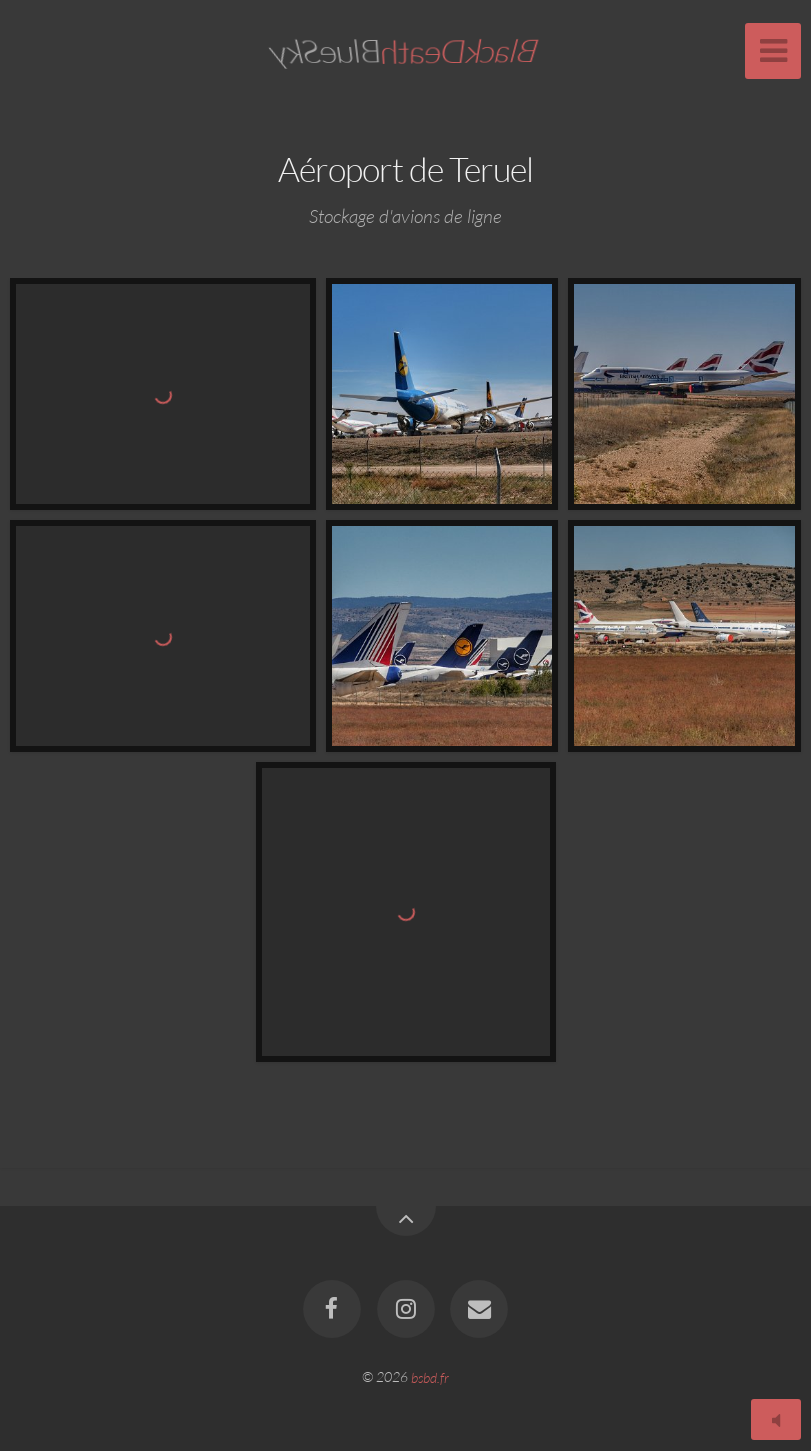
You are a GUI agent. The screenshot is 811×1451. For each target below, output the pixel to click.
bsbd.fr (430, 1376)
